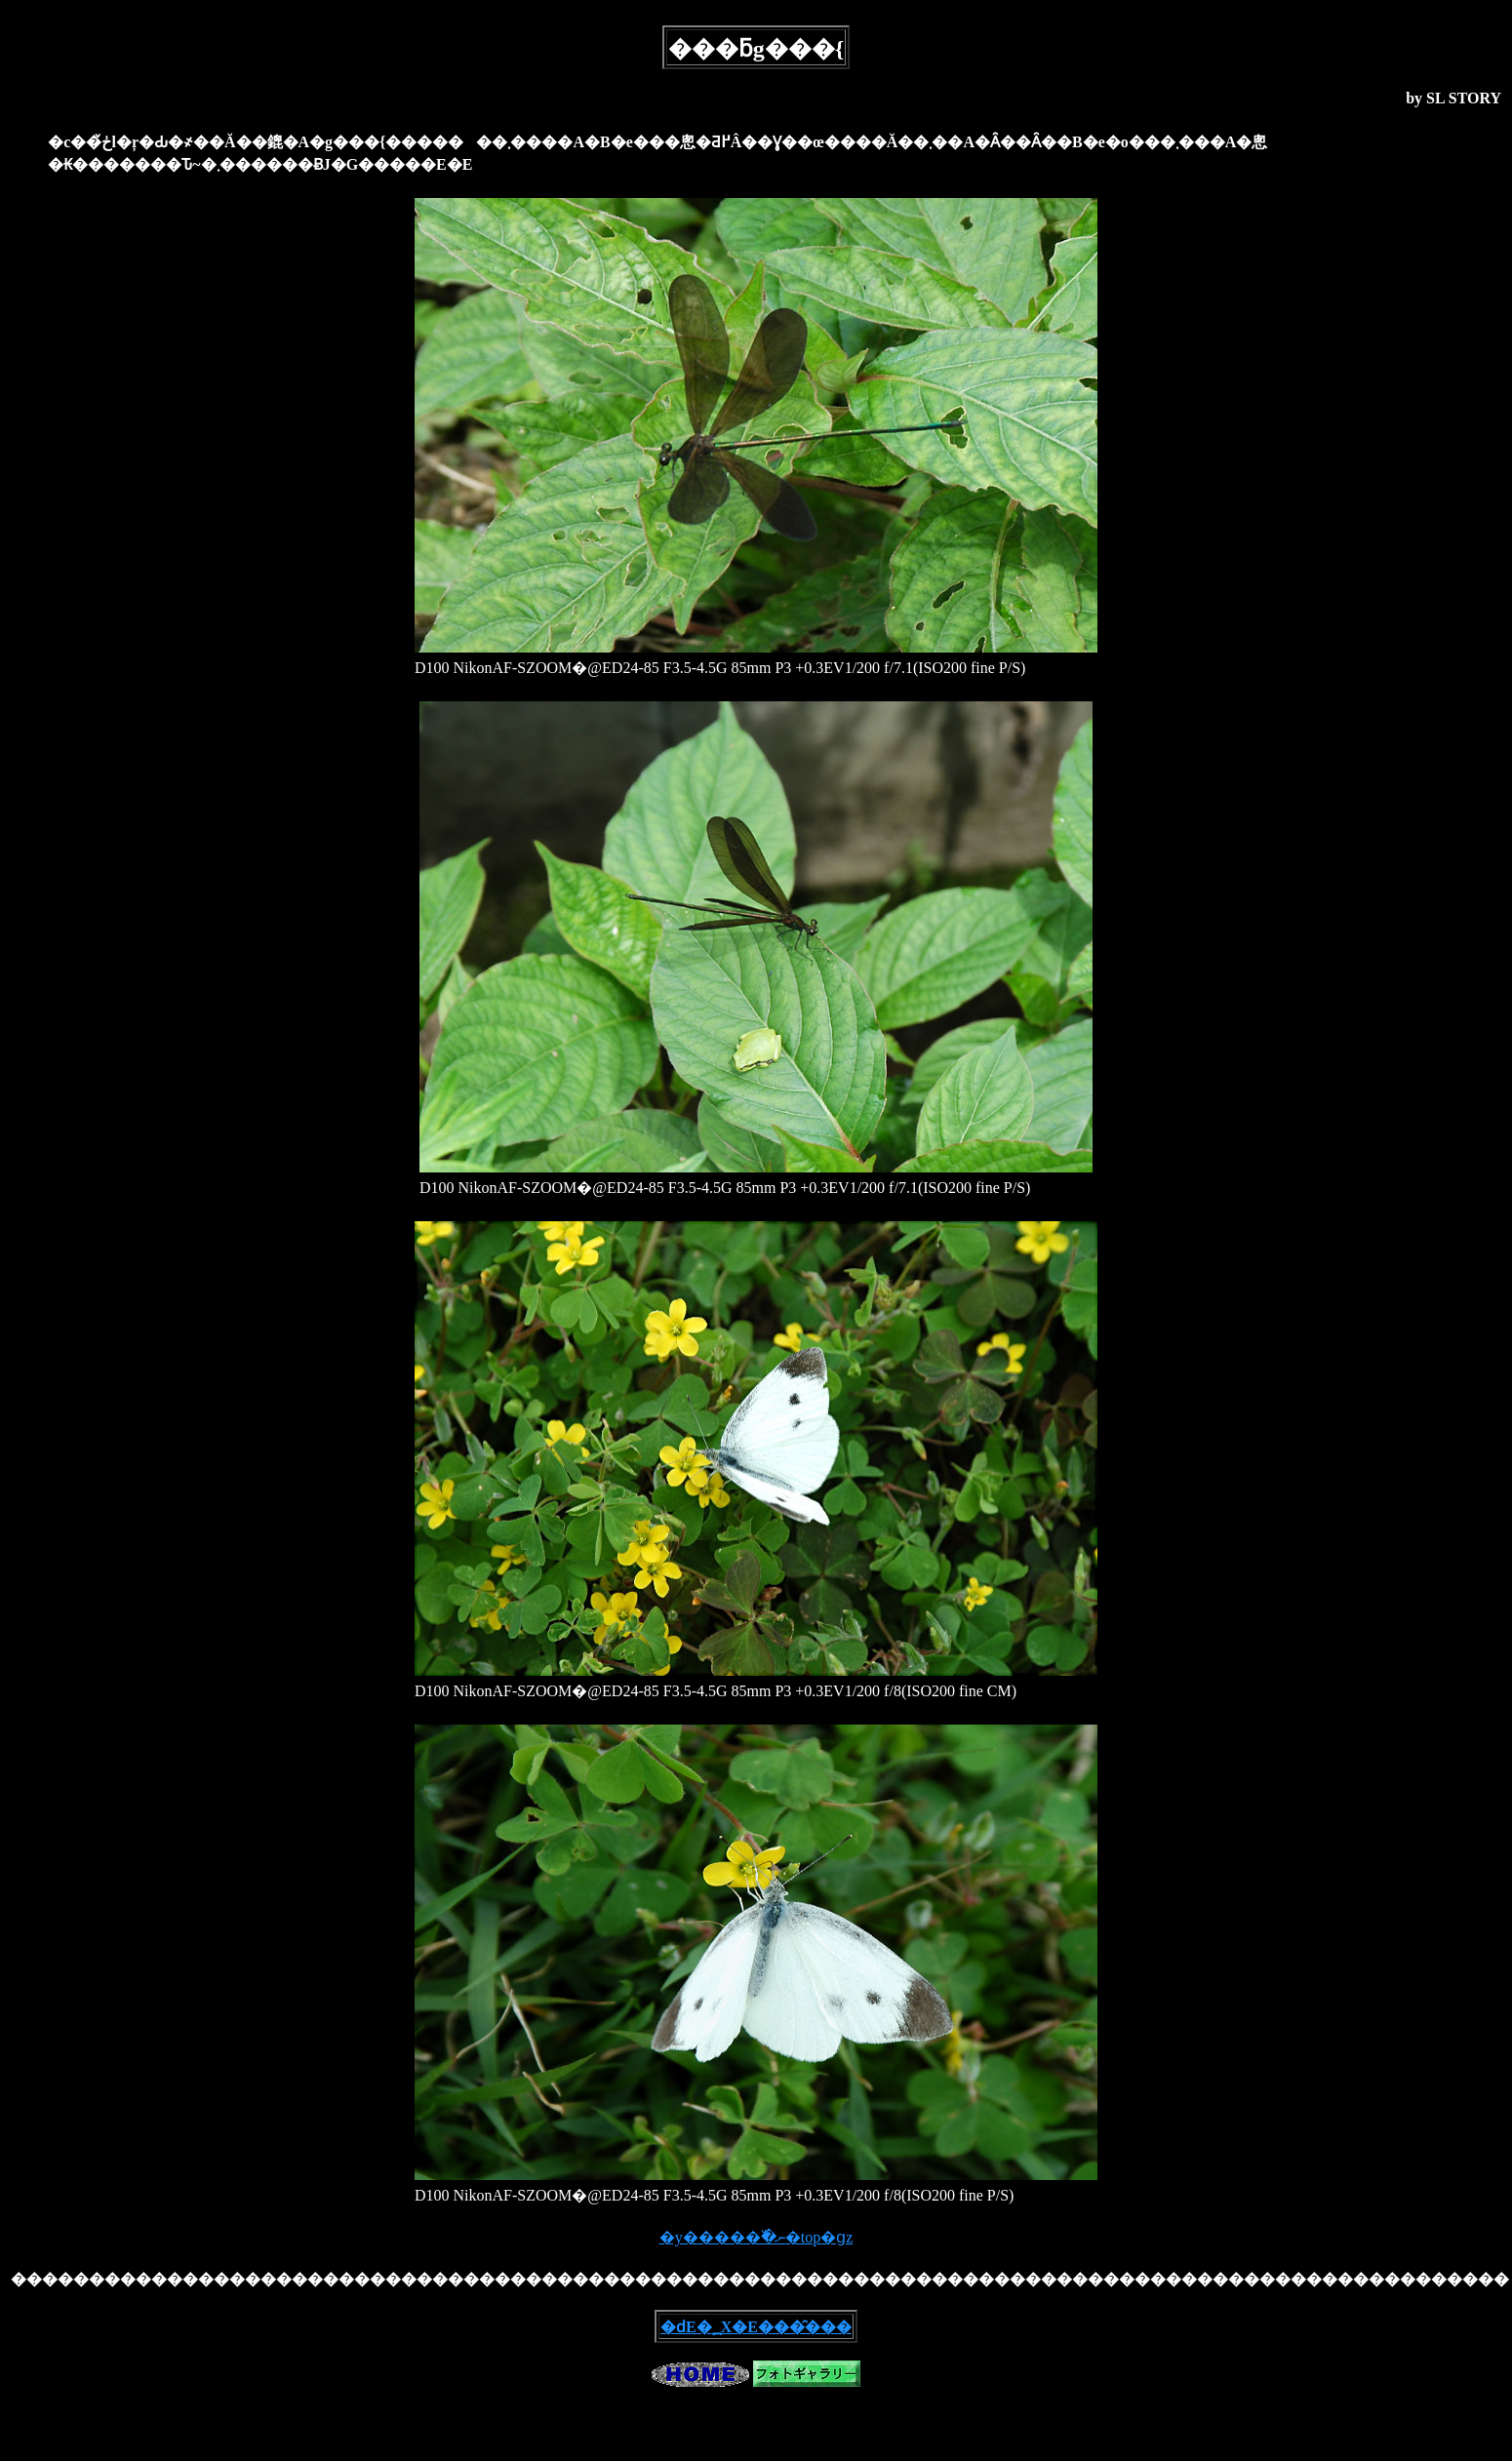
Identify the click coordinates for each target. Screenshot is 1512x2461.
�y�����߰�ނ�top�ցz (756, 2237)
